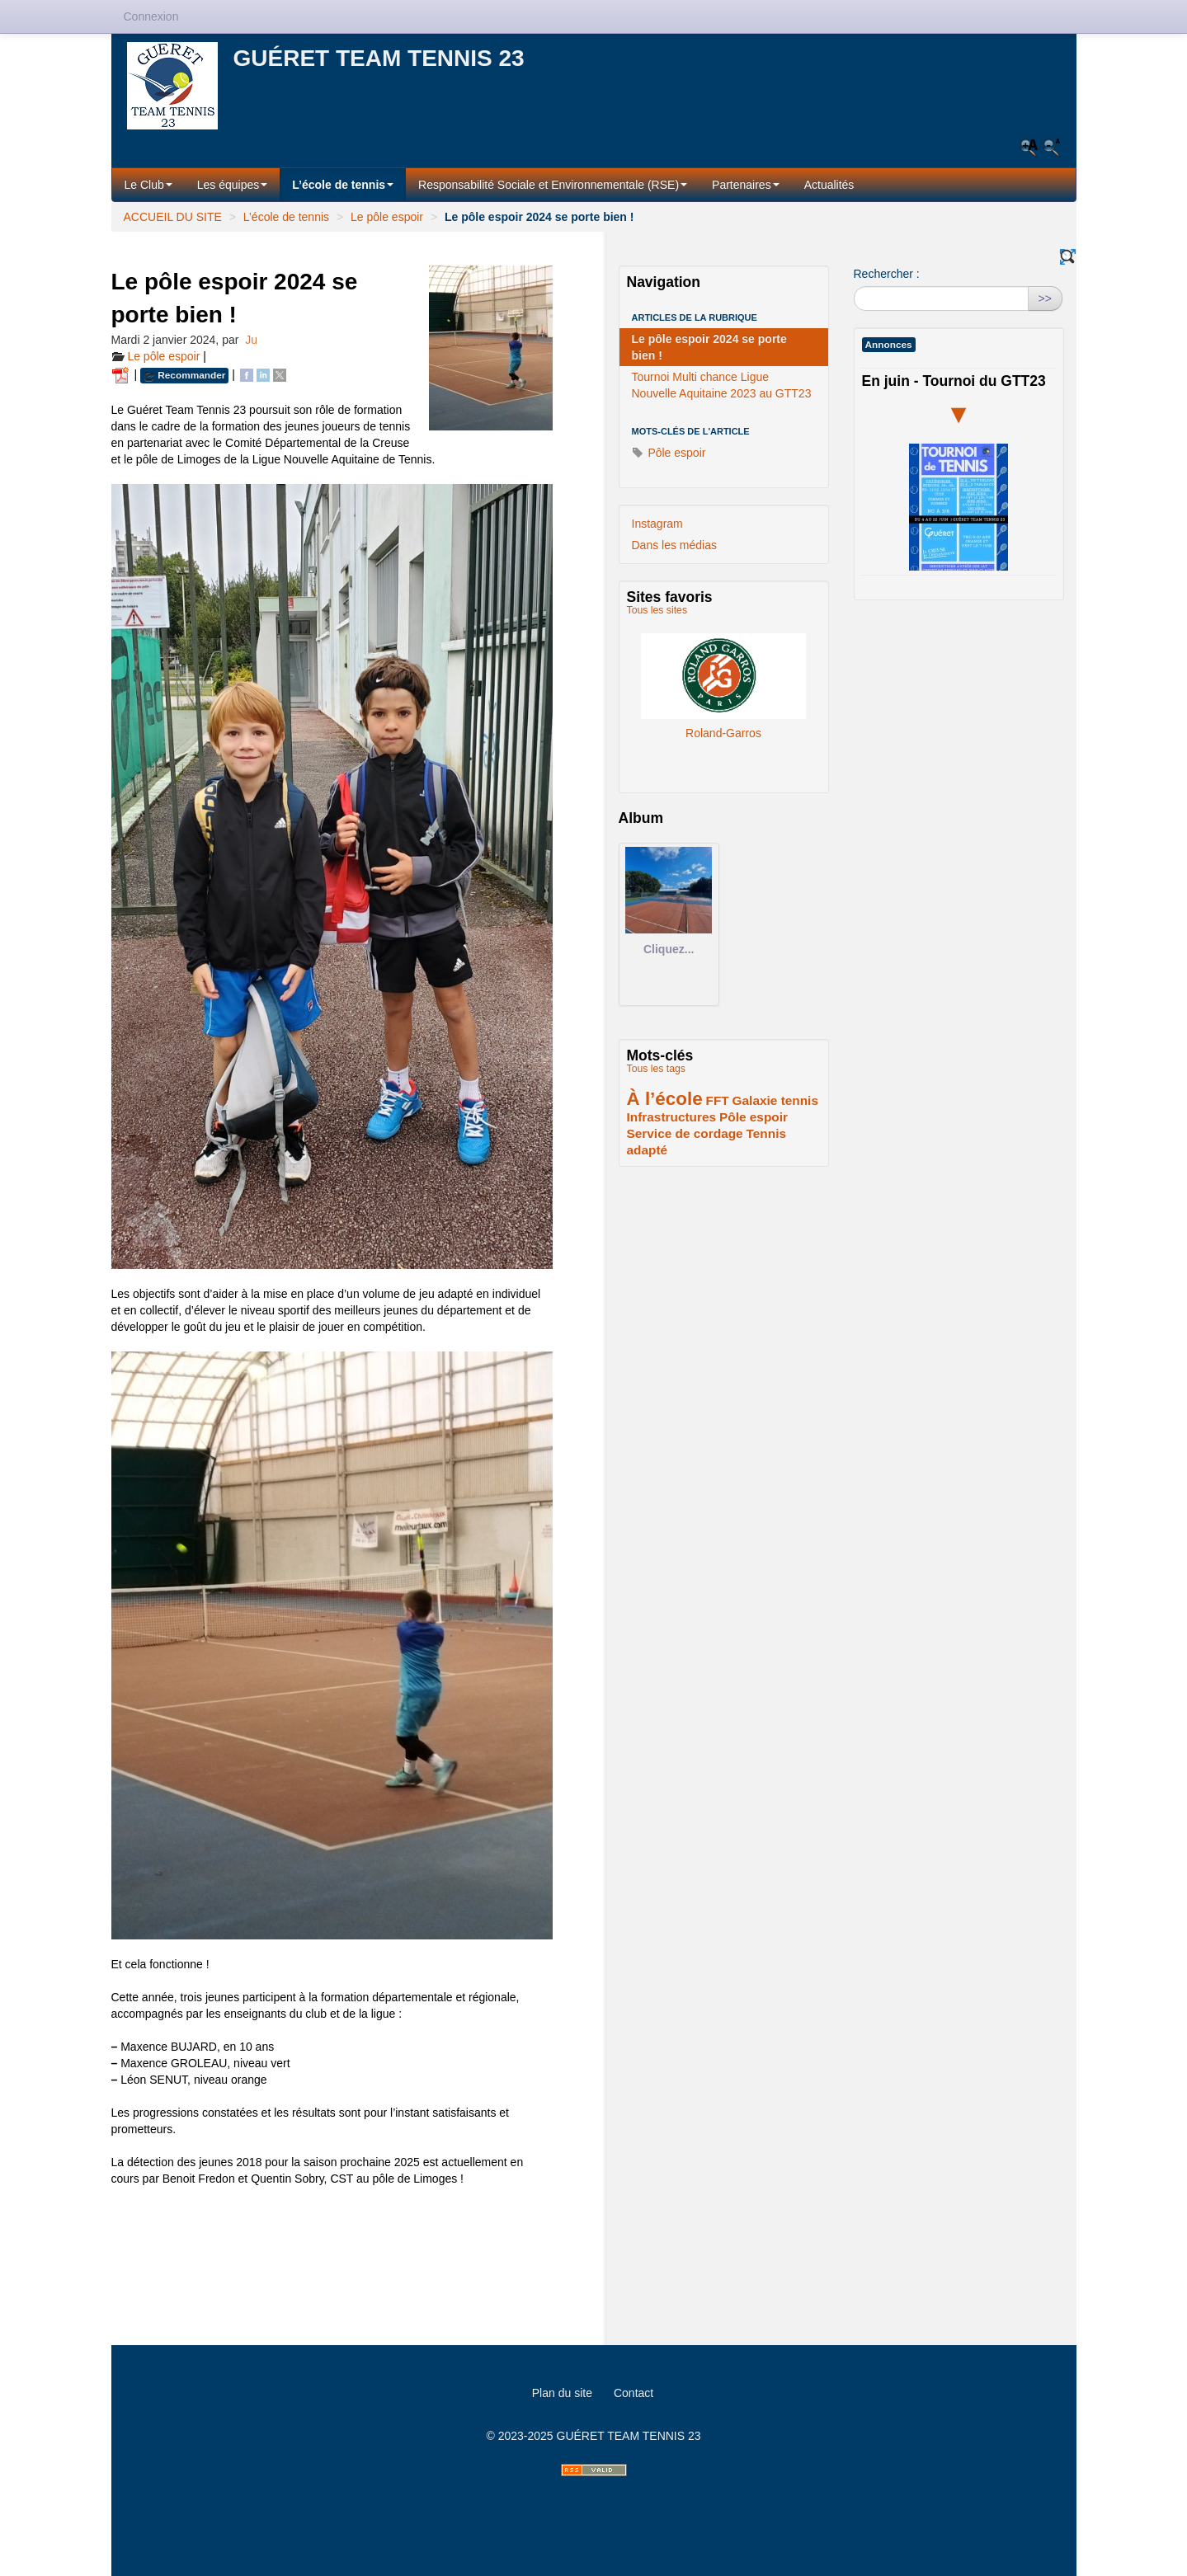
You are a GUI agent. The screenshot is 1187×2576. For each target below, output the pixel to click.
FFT (716, 1100)
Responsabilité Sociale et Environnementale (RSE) (552, 184)
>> (1045, 298)
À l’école (665, 1098)
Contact (633, 2393)
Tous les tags (656, 1068)
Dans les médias (675, 545)
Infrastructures (672, 1117)
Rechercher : (887, 273)
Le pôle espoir (387, 216)
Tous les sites (657, 610)
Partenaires (746, 184)
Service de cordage (685, 1133)
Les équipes (232, 184)
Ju (251, 339)
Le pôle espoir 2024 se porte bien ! (709, 347)
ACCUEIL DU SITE (173, 216)
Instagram (657, 523)
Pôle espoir (669, 452)
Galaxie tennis (775, 1100)
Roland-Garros (723, 674)
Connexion (151, 16)
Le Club (148, 184)
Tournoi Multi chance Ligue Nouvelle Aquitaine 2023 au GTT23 (722, 385)
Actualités (829, 184)
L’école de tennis (342, 184)
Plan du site (562, 2393)
